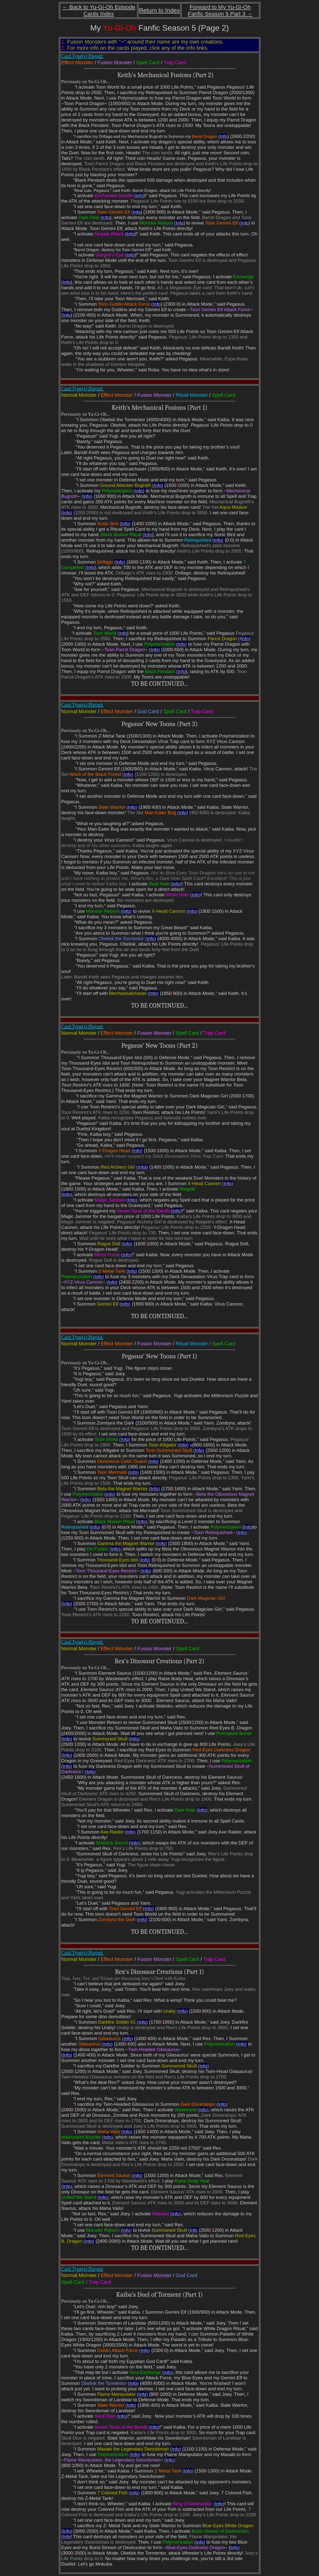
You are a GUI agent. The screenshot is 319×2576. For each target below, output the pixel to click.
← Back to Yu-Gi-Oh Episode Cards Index (98, 10)
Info (223, 136)
